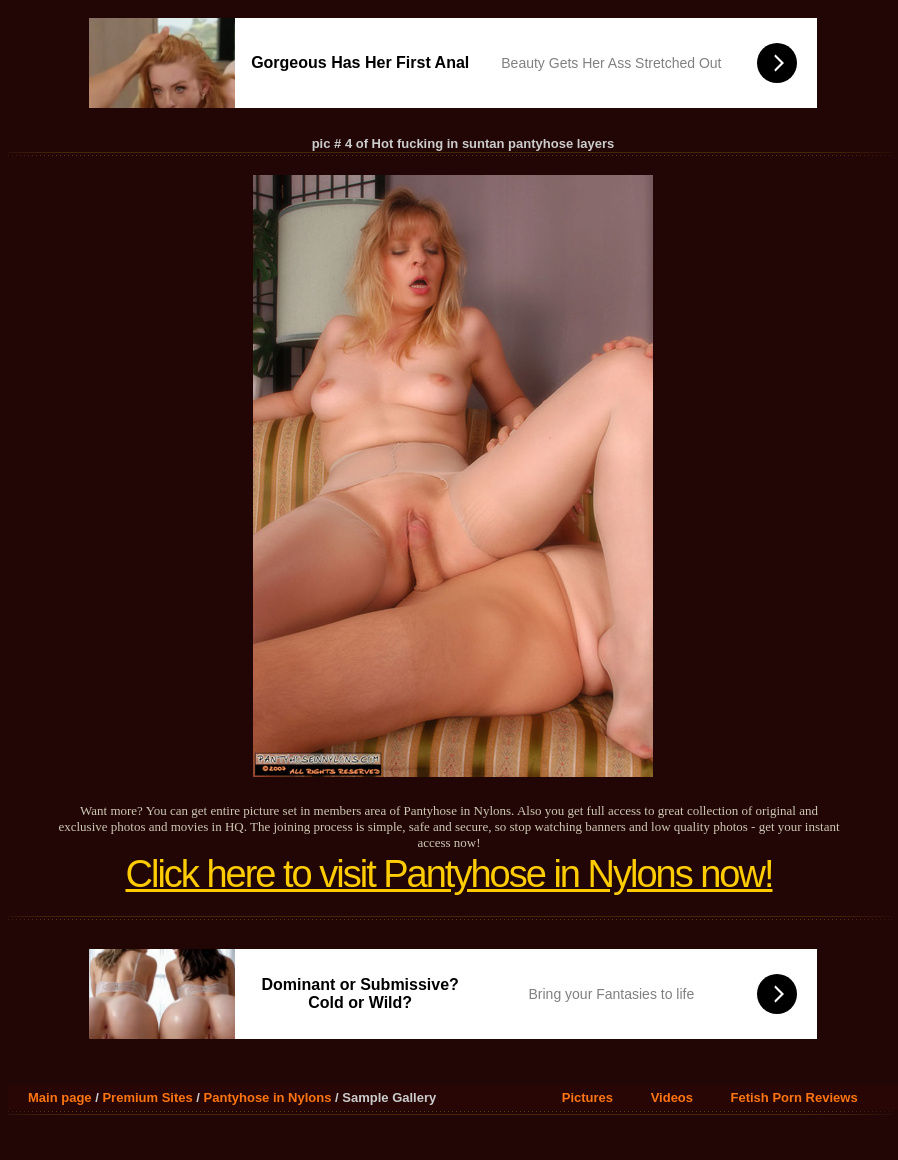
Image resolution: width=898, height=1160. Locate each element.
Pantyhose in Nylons (268, 1097)
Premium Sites (147, 1097)
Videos (672, 1097)
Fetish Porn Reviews (794, 1097)
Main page (60, 1097)
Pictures (587, 1097)
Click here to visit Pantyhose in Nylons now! (449, 874)
